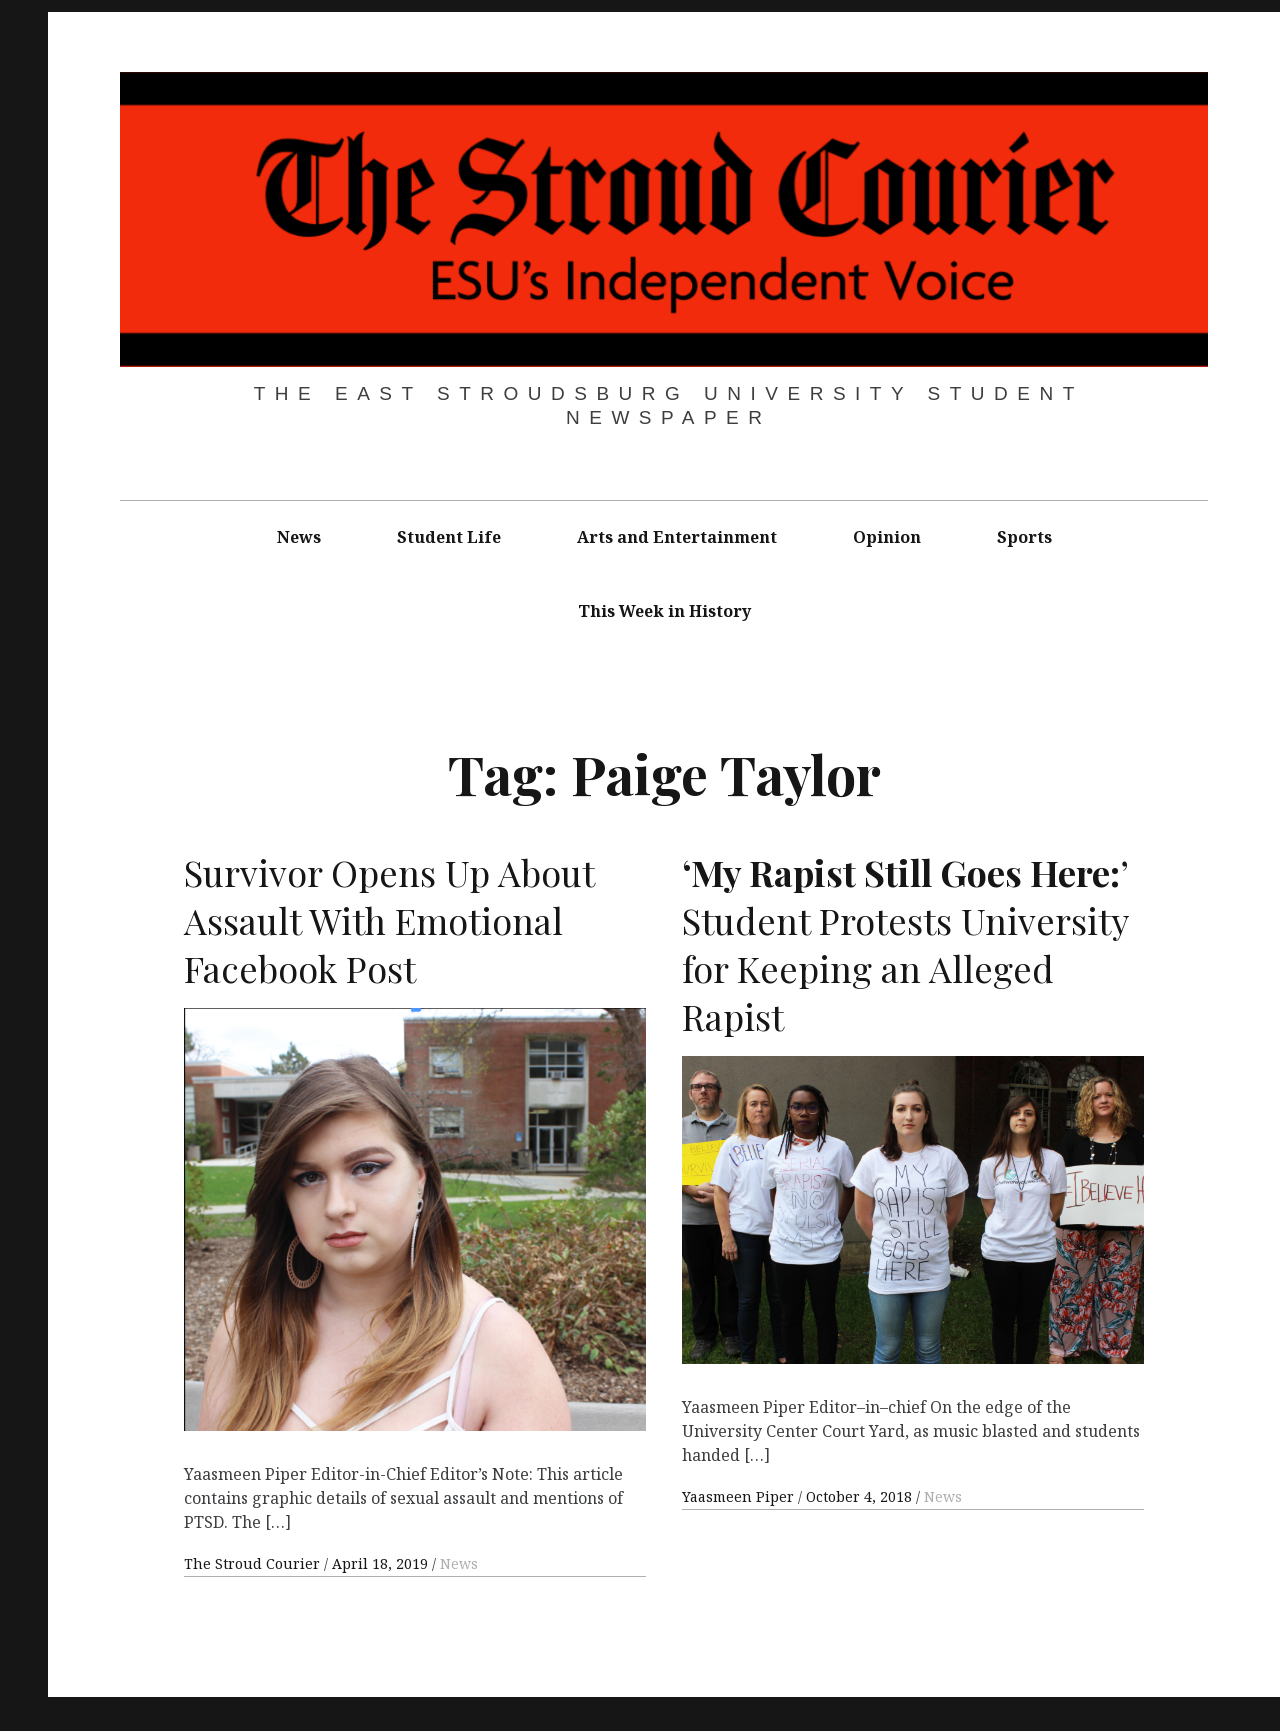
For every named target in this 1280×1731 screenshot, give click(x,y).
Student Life (449, 537)
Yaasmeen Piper (740, 1496)
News (299, 537)
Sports (1024, 537)
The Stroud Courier (254, 1563)
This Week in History (664, 611)
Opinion (887, 537)
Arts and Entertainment (677, 537)
